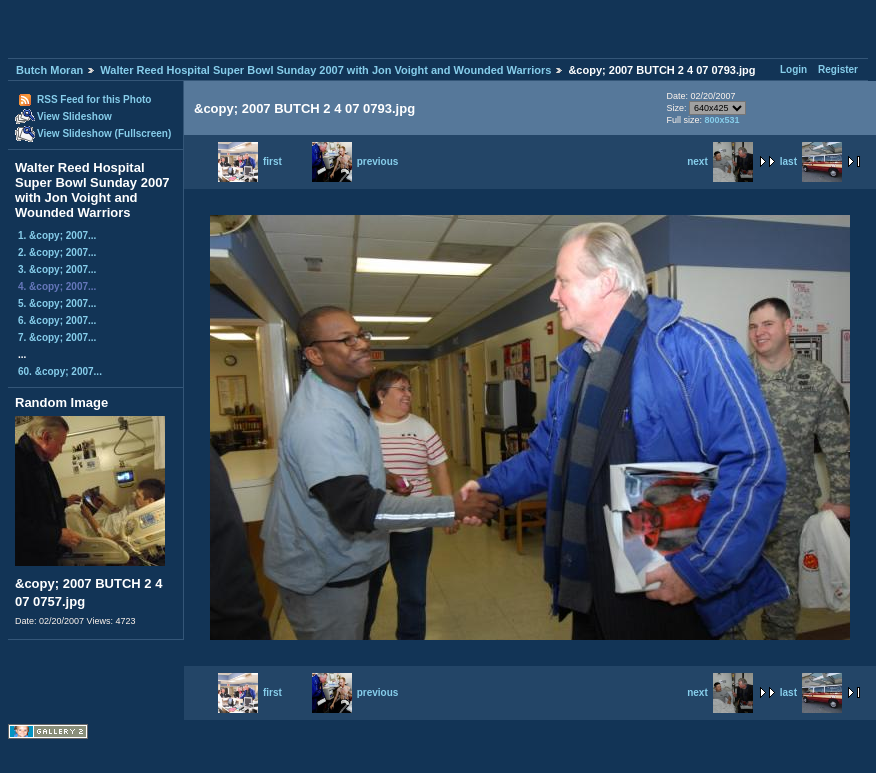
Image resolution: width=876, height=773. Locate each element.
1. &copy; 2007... (57, 235)
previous (355, 161)
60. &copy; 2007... (60, 371)
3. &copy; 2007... (57, 269)
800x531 (721, 120)
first (250, 161)
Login (793, 69)
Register (838, 69)
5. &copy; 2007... (57, 303)
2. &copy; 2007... (57, 252)
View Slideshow (74, 116)
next (720, 161)
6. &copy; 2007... (57, 320)
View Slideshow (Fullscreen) (104, 133)
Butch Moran (49, 70)
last (811, 161)
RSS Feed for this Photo (94, 99)
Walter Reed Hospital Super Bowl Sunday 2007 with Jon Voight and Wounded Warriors (325, 70)
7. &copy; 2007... (57, 337)
